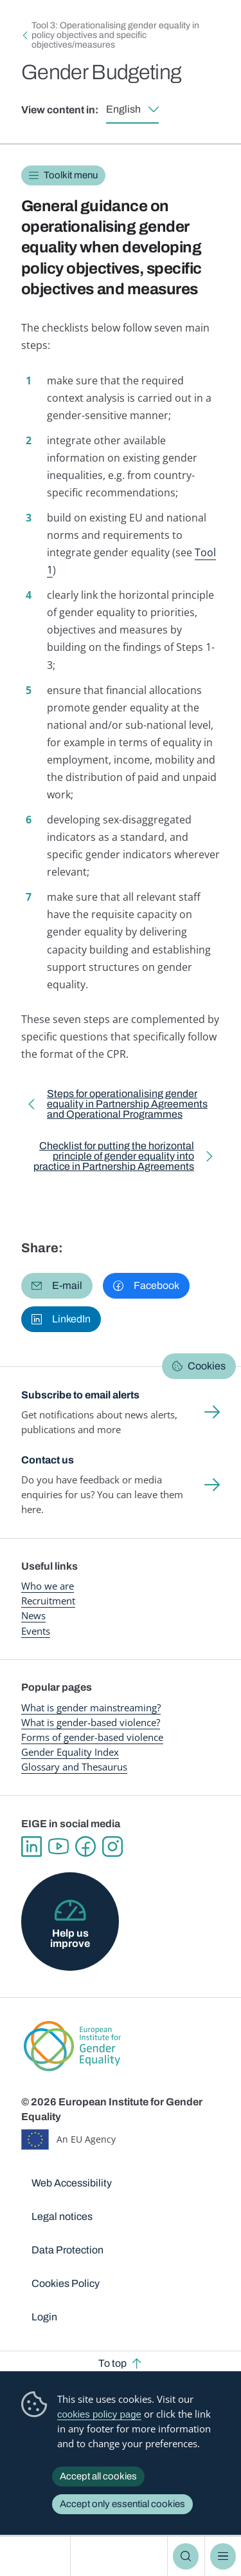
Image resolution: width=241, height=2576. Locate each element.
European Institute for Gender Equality (37, 2556)
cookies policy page (99, 2414)
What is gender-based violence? (90, 1722)
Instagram (112, 1846)
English (123, 109)
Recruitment (48, 1600)
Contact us (47, 1459)
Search (186, 2556)
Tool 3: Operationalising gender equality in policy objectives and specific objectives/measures (115, 35)
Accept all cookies (98, 2476)
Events (35, 1630)
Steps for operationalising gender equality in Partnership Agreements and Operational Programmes (127, 1106)
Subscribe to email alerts (80, 1394)
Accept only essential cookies (122, 2504)
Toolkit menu (71, 175)
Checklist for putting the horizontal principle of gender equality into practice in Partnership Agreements (110, 1158)
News (33, 1615)
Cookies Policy (65, 2283)
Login (44, 2316)
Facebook (85, 1846)
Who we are (47, 1585)
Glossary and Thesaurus (74, 1766)
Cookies (207, 1365)
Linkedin (31, 1846)
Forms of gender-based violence (92, 1737)
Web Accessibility (71, 2182)
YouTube (58, 1846)
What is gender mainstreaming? (91, 1707)
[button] (57, 1286)
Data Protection (67, 2249)
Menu (223, 2556)
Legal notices (62, 2216)
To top (112, 2363)
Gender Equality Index (70, 1751)
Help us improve (70, 1938)
